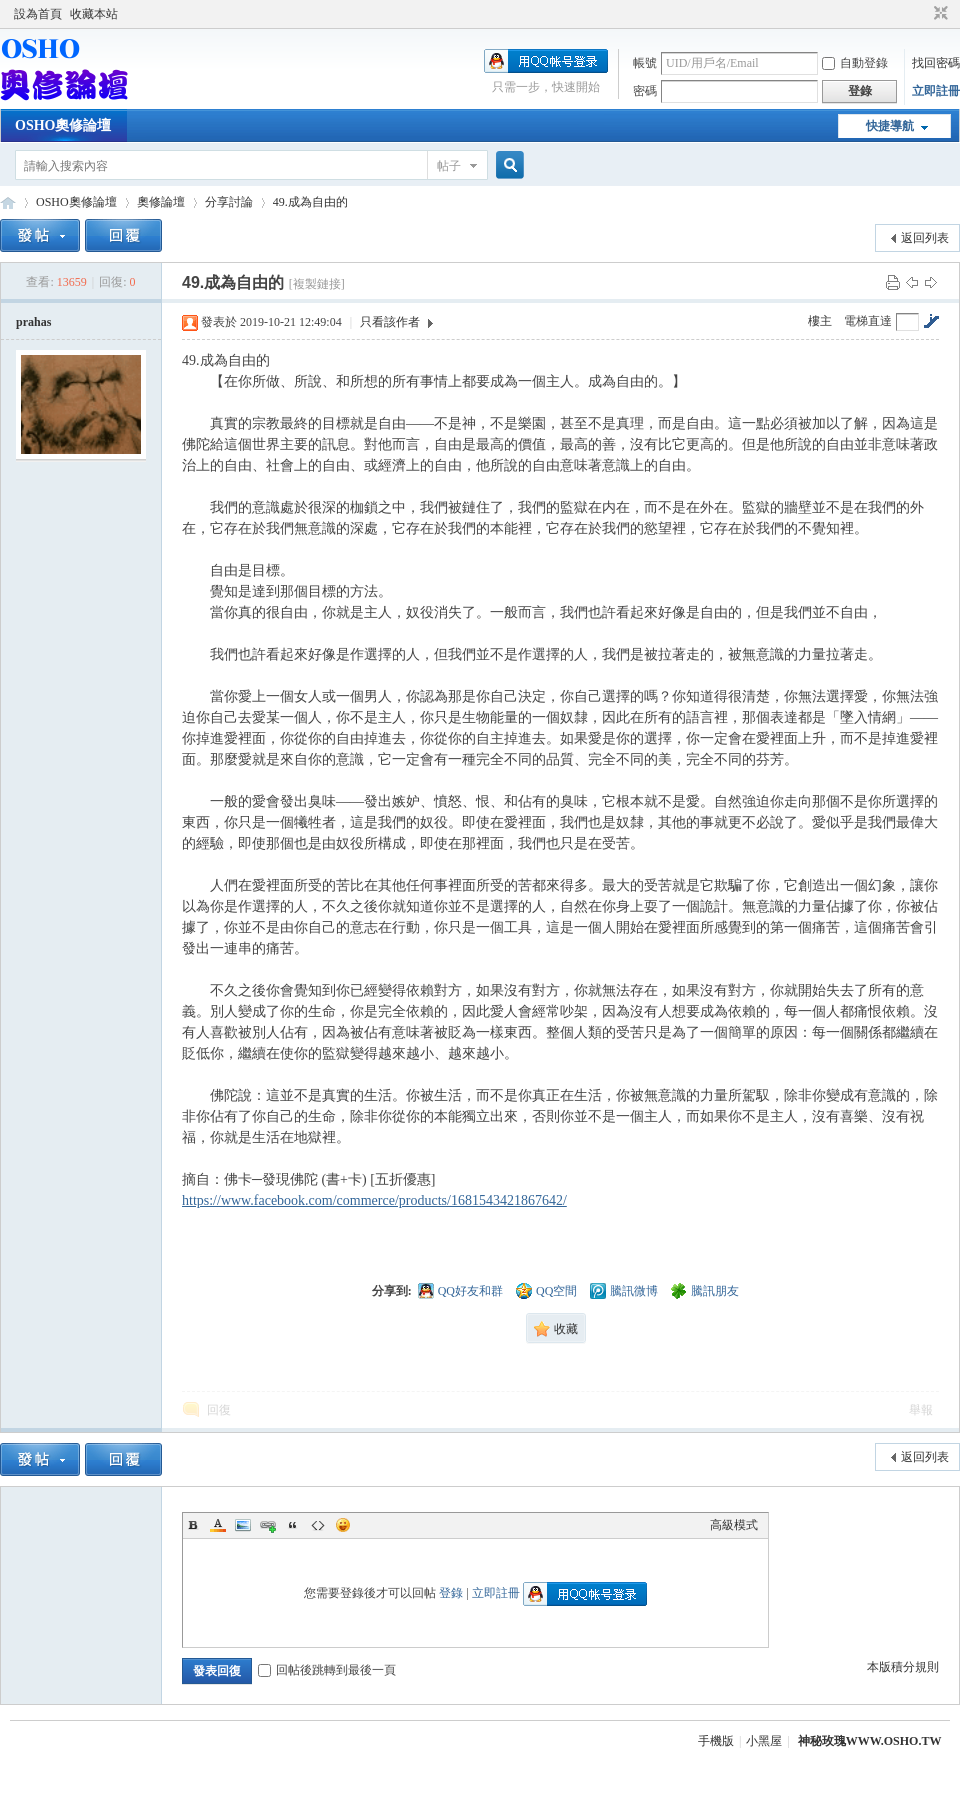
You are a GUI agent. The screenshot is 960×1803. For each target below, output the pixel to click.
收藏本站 (94, 14)
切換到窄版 (938, 14)
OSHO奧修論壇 (63, 125)
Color (218, 1525)
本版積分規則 (903, 1667)
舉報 (921, 1410)
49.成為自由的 (310, 202)
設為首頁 (38, 14)
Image (243, 1525)
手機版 (716, 1741)
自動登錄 (855, 63)
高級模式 (734, 1525)
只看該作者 (390, 322)
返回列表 (925, 238)
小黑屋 (764, 1741)
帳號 (645, 63)
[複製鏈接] (317, 284)
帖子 (449, 166)
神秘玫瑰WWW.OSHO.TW (870, 1741)
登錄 (451, 1593)
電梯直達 (868, 321)
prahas (33, 322)
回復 (219, 1410)
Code (318, 1525)
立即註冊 (936, 91)
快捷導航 (890, 126)
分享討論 (229, 202)
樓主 (820, 321)
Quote (293, 1525)
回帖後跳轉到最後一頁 (327, 1670)
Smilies (343, 1525)
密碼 (645, 91)
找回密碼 (936, 63)
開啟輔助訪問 (922, 14)
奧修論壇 (161, 202)
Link (268, 1525)
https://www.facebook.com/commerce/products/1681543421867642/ (374, 1200)
